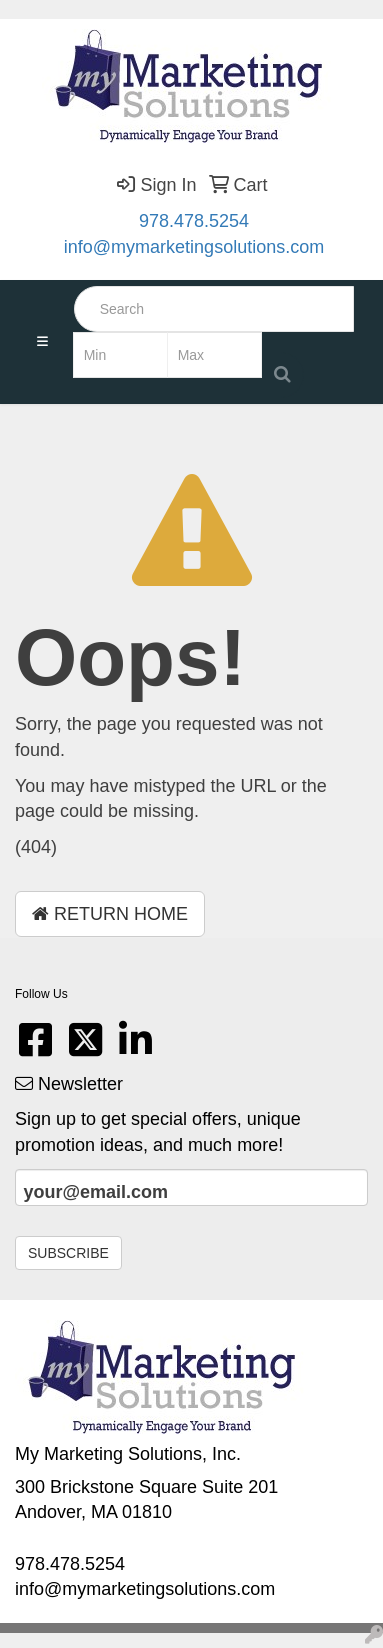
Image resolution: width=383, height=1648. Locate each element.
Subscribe (68, 1253)
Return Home (110, 914)
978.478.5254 (194, 221)
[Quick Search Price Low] (120, 355)
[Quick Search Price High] (214, 355)
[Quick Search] (214, 309)
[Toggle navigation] (42, 343)
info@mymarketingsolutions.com (194, 247)
